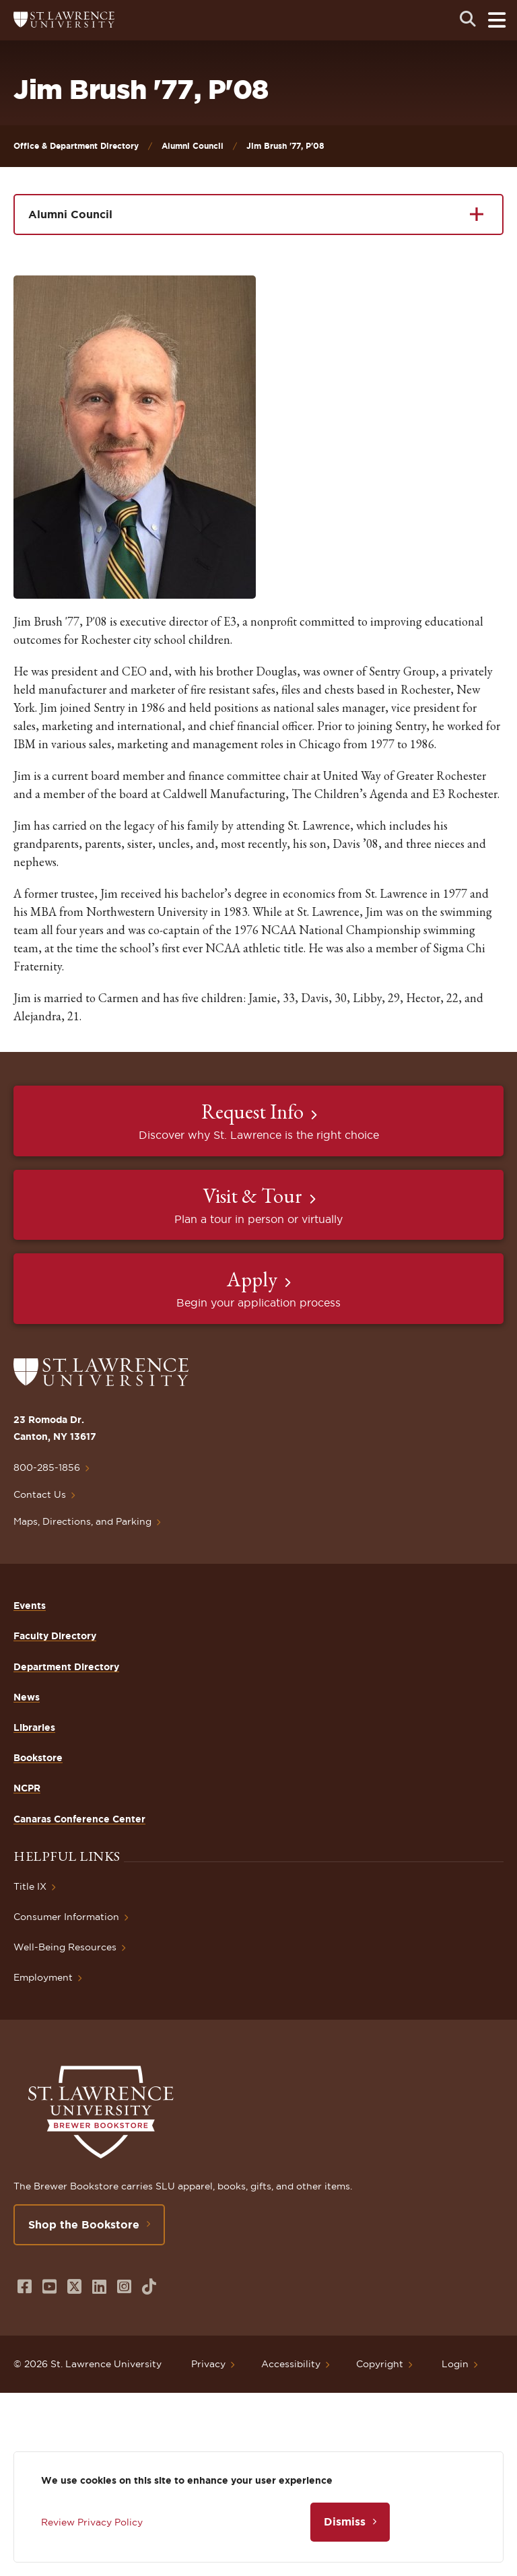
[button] (134, 437)
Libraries (34, 1727)
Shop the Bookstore (83, 2224)
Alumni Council (192, 145)
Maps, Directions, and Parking (82, 1521)
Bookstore (38, 1757)
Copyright (379, 2363)
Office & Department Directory (76, 145)
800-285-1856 (46, 1467)
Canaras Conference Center (79, 1819)
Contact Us (39, 1494)
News (26, 1697)
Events (29, 1605)
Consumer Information (66, 1916)
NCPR (26, 1788)
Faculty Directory (54, 1635)
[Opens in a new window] (25, 2286)
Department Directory (66, 1666)
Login (455, 2363)
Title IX (29, 1886)
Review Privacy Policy (92, 2522)
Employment (43, 1977)
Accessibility (290, 2363)
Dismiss (345, 2521)
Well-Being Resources (64, 1947)
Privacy (208, 2363)
